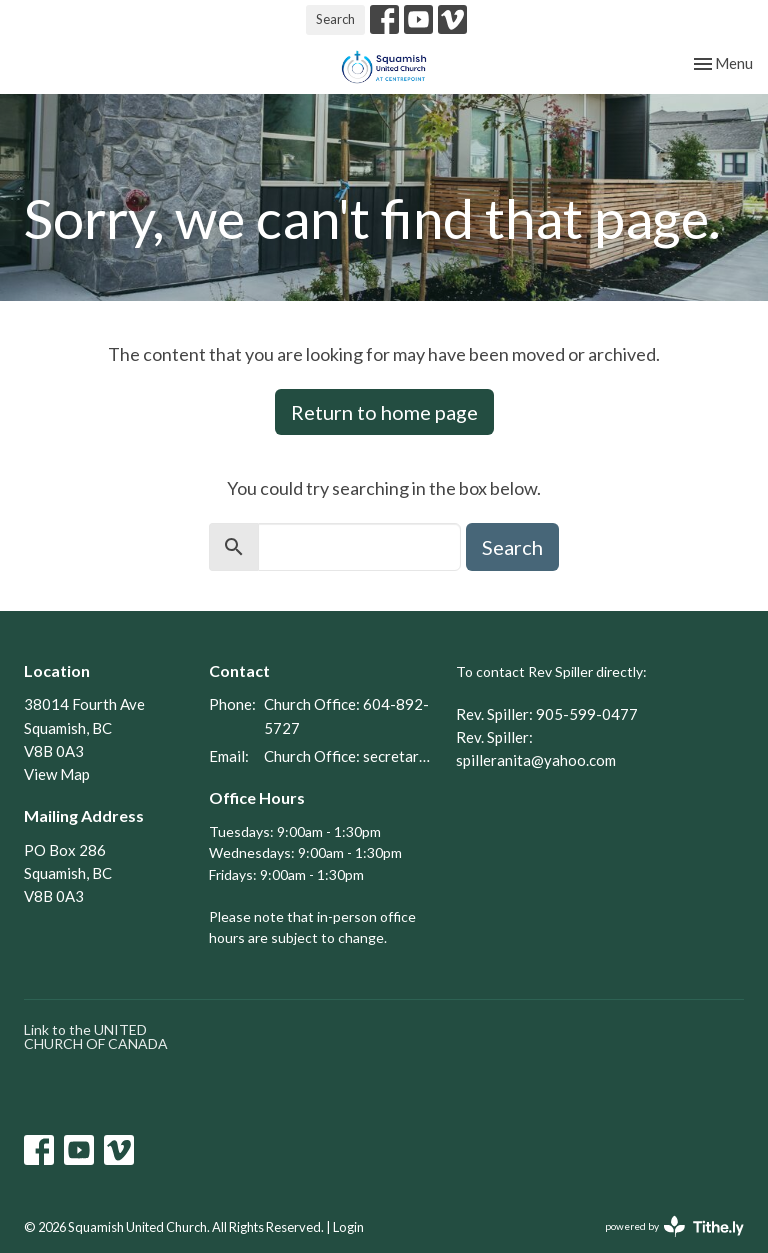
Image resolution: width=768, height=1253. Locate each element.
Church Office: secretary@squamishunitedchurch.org (350, 756)
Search (335, 19)
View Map (57, 774)
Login (348, 1227)
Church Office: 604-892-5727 (346, 715)
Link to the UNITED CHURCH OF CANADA (96, 1036)
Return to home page (384, 412)
